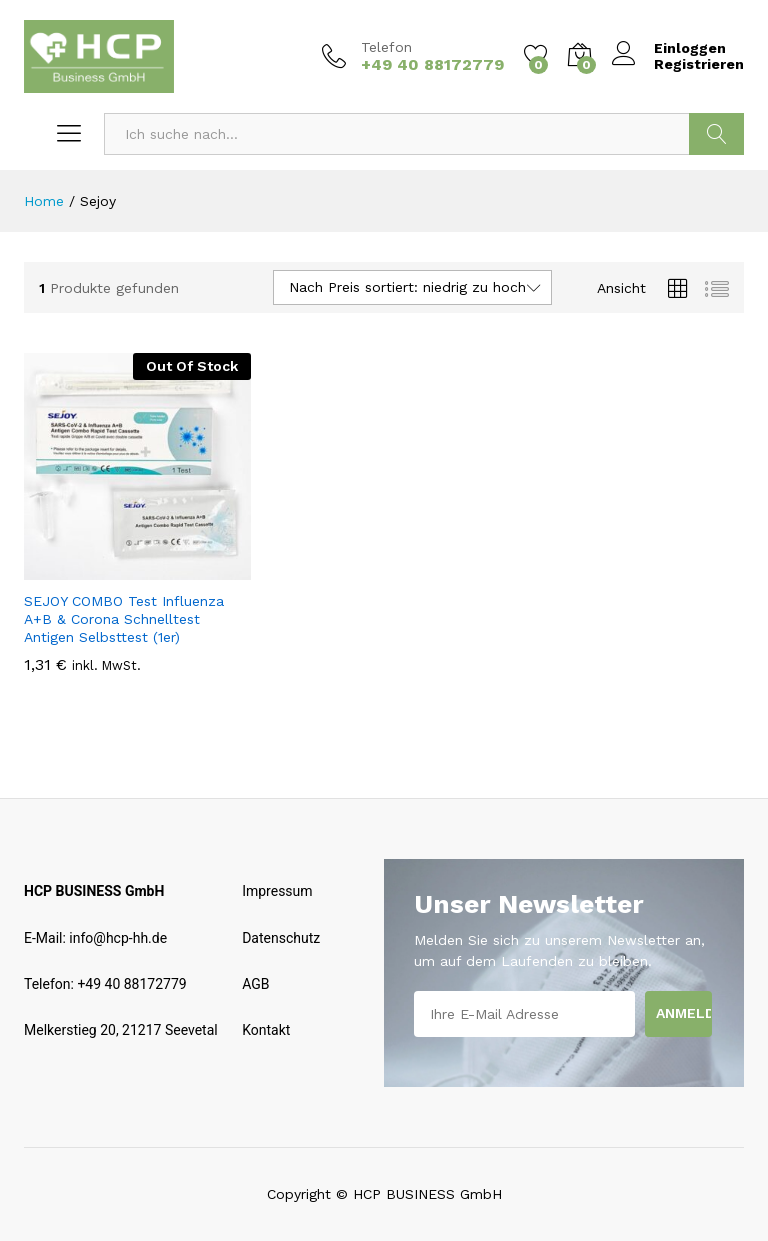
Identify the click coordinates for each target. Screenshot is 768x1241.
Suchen (716, 134)
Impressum (277, 891)
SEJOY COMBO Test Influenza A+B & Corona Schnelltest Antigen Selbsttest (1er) (124, 619)
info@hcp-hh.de (118, 938)
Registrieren (699, 64)
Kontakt (266, 1030)
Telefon (386, 47)
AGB (255, 984)
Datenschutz (281, 938)
